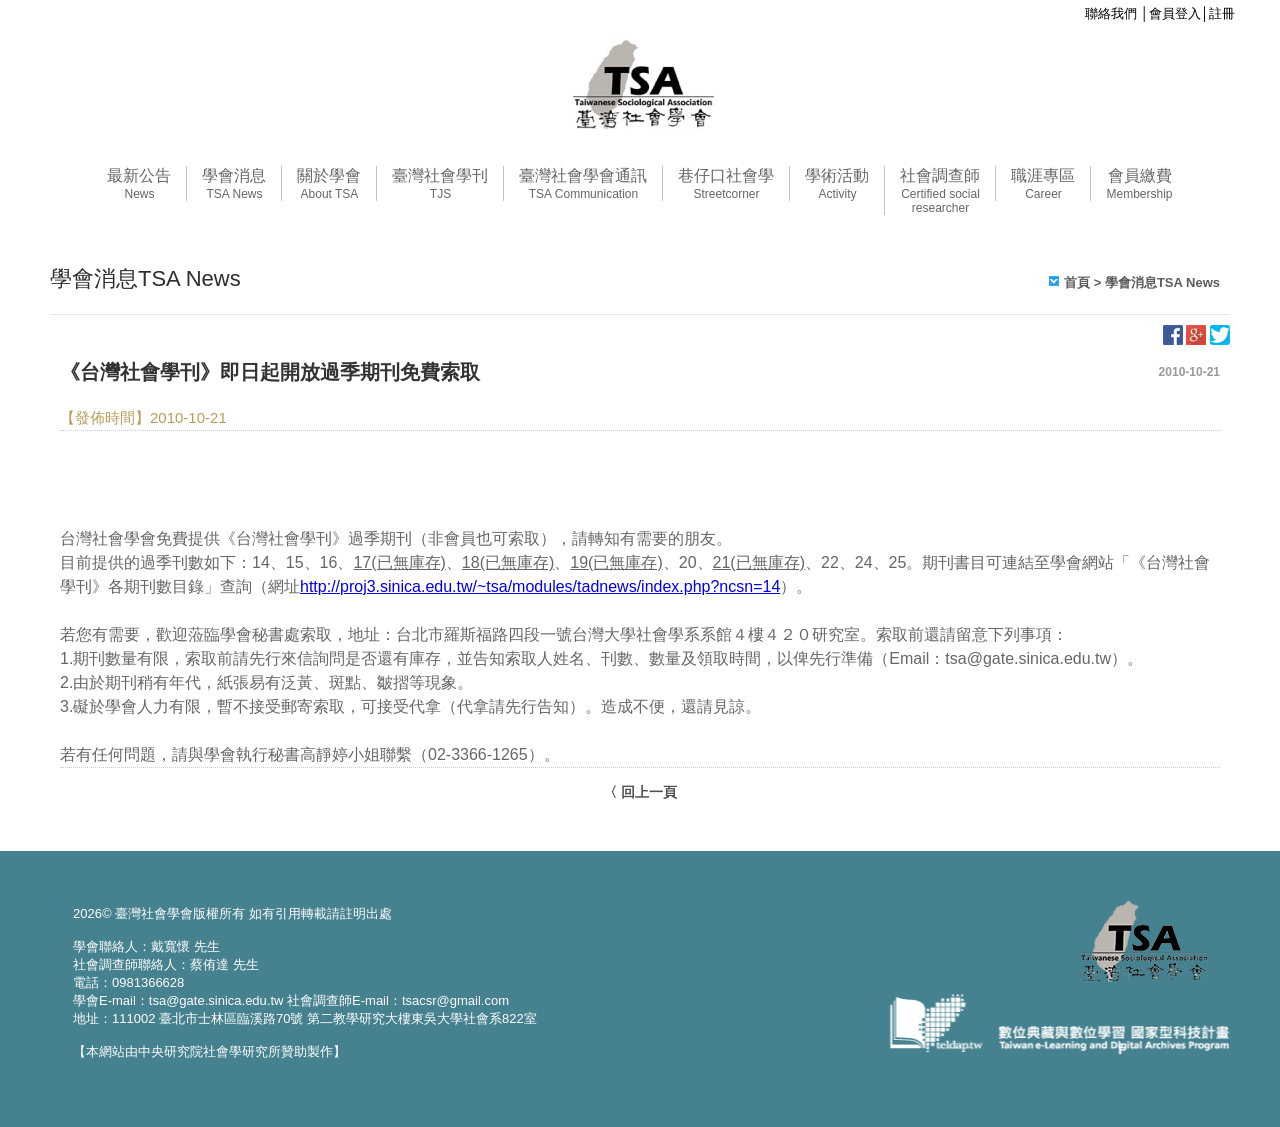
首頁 (1077, 282)
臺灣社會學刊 (440, 184)
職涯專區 (1043, 184)
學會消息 (234, 184)
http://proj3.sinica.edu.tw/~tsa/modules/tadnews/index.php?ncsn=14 (540, 586)
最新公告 (139, 184)
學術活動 (837, 184)
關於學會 (329, 184)
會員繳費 (1139, 184)
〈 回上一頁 (640, 792)
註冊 (1222, 13)
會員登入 (1175, 13)
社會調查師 (940, 191)
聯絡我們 (1111, 13)
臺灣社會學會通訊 (583, 184)
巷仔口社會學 (726, 184)
